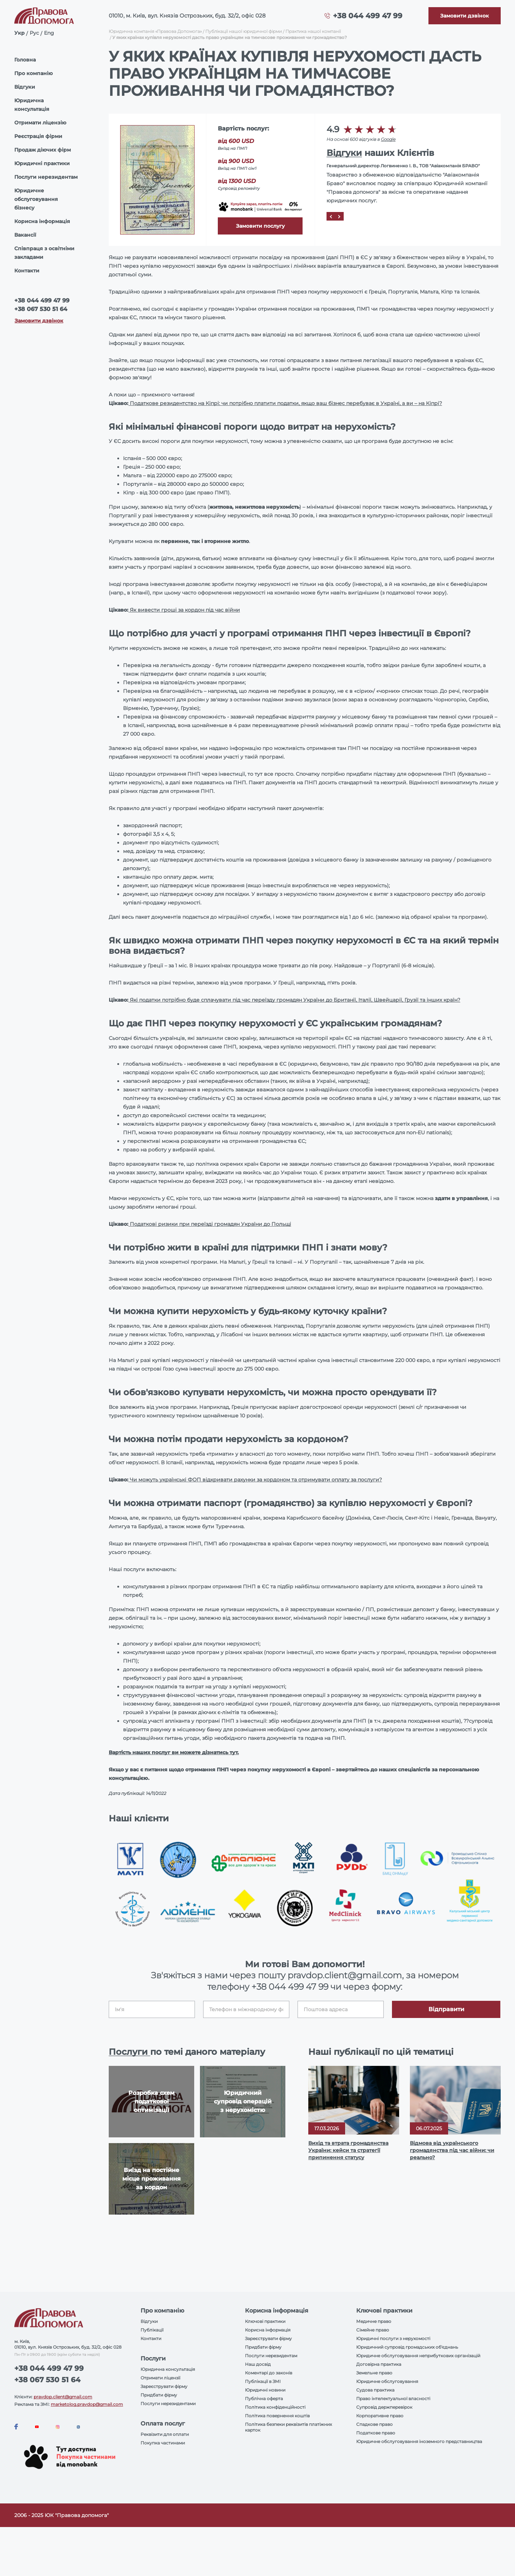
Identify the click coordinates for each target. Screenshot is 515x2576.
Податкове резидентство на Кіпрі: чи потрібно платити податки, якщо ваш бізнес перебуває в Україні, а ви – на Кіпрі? (285, 403)
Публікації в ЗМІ (263, 2381)
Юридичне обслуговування (387, 2381)
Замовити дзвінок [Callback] (39, 320)
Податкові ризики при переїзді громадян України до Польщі (209, 1224)
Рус (34, 33)
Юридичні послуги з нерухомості (393, 2338)
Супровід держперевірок (384, 2407)
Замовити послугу (260, 226)
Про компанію (33, 73)
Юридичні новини (265, 2390)
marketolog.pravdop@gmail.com (87, 2404)
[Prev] (331, 216)
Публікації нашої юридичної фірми (243, 31)
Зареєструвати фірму (164, 2386)
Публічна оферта (264, 2398)
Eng (49, 33)
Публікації (152, 2330)
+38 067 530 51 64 (40, 309)
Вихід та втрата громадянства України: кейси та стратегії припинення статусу (348, 2150)
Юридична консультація (31, 104)
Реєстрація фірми (38, 136)
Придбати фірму (159, 2395)
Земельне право (374, 2372)
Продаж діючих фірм (42, 150)
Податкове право (375, 2433)
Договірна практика (378, 2364)
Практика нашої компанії (313, 31)
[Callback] (464, 15)
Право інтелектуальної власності (393, 2398)
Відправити (446, 2009)
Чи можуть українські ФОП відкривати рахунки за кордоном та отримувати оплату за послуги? (255, 1479)
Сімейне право (372, 2330)
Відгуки (24, 87)
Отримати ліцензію (40, 122)
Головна (25, 59)
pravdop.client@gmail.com (63, 2396)
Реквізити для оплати (165, 2434)
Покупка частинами (163, 2443)
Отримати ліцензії (160, 2377)
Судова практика (375, 2390)
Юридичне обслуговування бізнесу (36, 199)
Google (388, 139)
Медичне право (373, 2321)
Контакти (26, 270)
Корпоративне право (379, 2415)
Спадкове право (374, 2424)
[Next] (339, 216)
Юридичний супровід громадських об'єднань (407, 2347)
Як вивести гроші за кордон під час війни (184, 610)
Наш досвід (258, 2364)
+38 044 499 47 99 (367, 15)
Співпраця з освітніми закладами (44, 252)
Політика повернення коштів (277, 2415)
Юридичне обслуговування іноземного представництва (419, 2441)
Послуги (129, 2052)
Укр (19, 33)
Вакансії (25, 235)
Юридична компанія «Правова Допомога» (155, 31)
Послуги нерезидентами (168, 2403)
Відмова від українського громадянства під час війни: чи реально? (452, 2150)
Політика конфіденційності (275, 2407)
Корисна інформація (42, 221)
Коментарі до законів (268, 2372)
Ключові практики (265, 2321)
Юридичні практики (42, 163)
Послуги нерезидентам (46, 177)
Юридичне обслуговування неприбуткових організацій (418, 2355)
